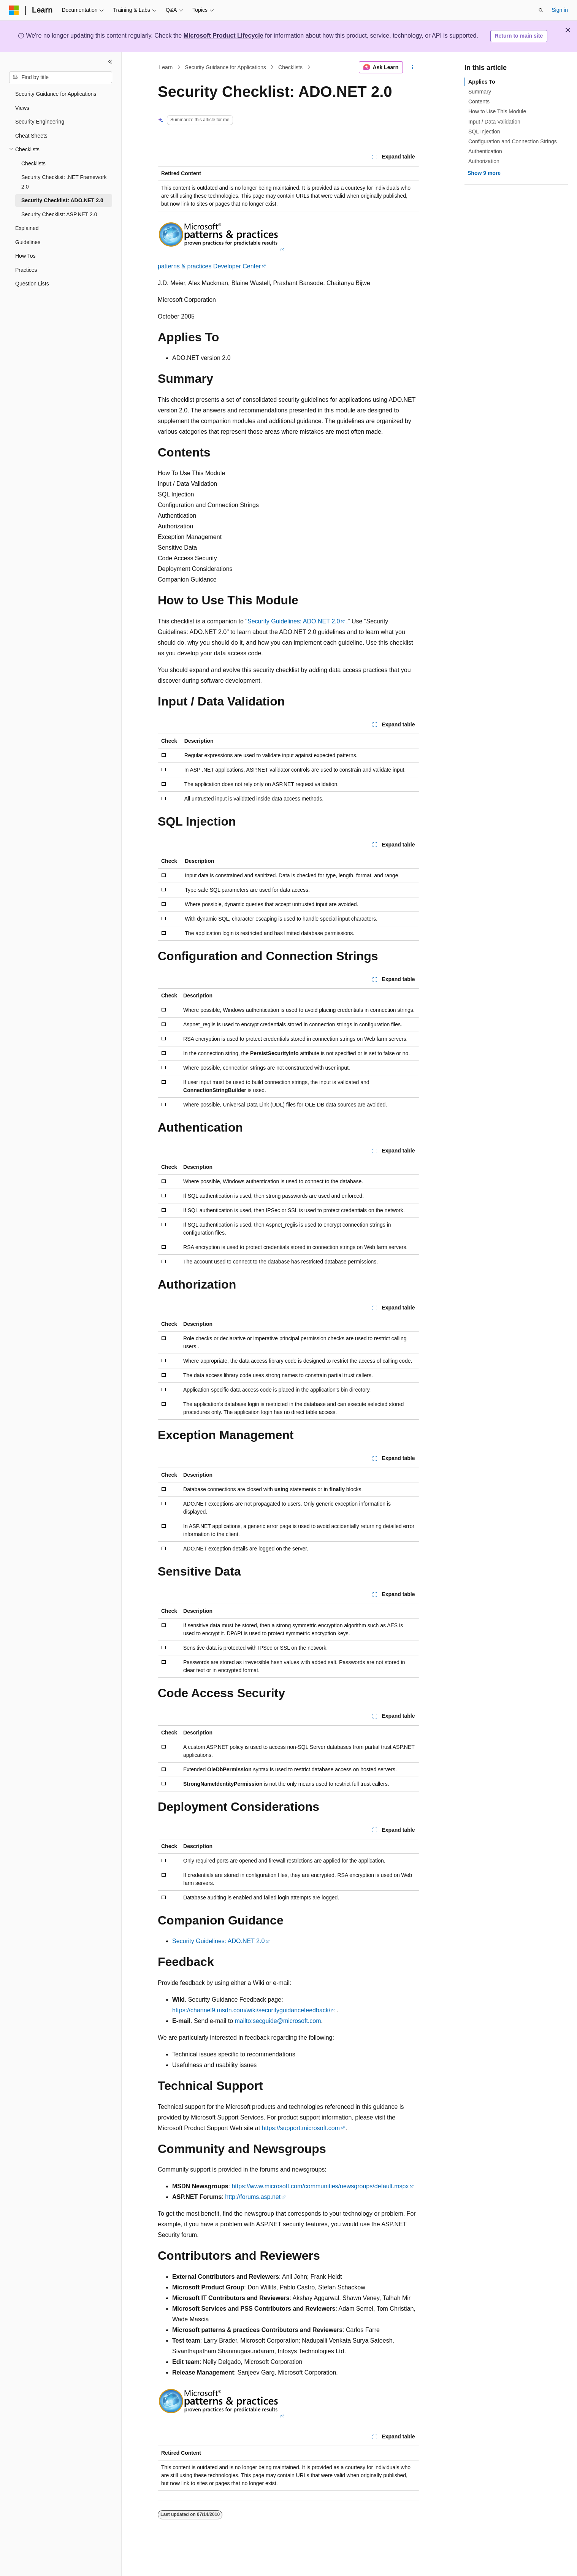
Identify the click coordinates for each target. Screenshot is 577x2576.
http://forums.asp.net (253, 2197)
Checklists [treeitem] (33, 163)
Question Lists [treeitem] (32, 284)
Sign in (560, 10)
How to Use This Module (497, 111)
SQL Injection (484, 131)
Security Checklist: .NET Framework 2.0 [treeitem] (64, 182)
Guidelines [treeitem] (27, 242)
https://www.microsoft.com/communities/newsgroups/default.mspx (320, 2186)
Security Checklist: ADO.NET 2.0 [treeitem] (62, 200)
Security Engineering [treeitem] (39, 122)
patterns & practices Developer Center (209, 266)
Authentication (485, 151)
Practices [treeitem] (26, 270)
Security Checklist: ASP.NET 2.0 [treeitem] (59, 214)
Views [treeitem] (22, 108)
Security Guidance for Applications (225, 67)
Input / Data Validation (494, 122)
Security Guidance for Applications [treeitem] (55, 94)
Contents (479, 101)
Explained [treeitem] (27, 228)
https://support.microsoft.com (301, 2128)
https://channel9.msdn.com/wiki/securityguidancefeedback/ (251, 2010)
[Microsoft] (14, 10)
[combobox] (60, 77)
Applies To (481, 82)
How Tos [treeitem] (25, 256)
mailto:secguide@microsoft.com (278, 2021)
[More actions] (412, 67)
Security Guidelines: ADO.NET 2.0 (293, 621)
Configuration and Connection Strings (512, 141)
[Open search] (540, 10)
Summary (479, 92)
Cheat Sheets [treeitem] (31, 136)
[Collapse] (110, 61)
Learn (166, 67)
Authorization (483, 161)
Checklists (290, 67)
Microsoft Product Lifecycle (223, 35)
